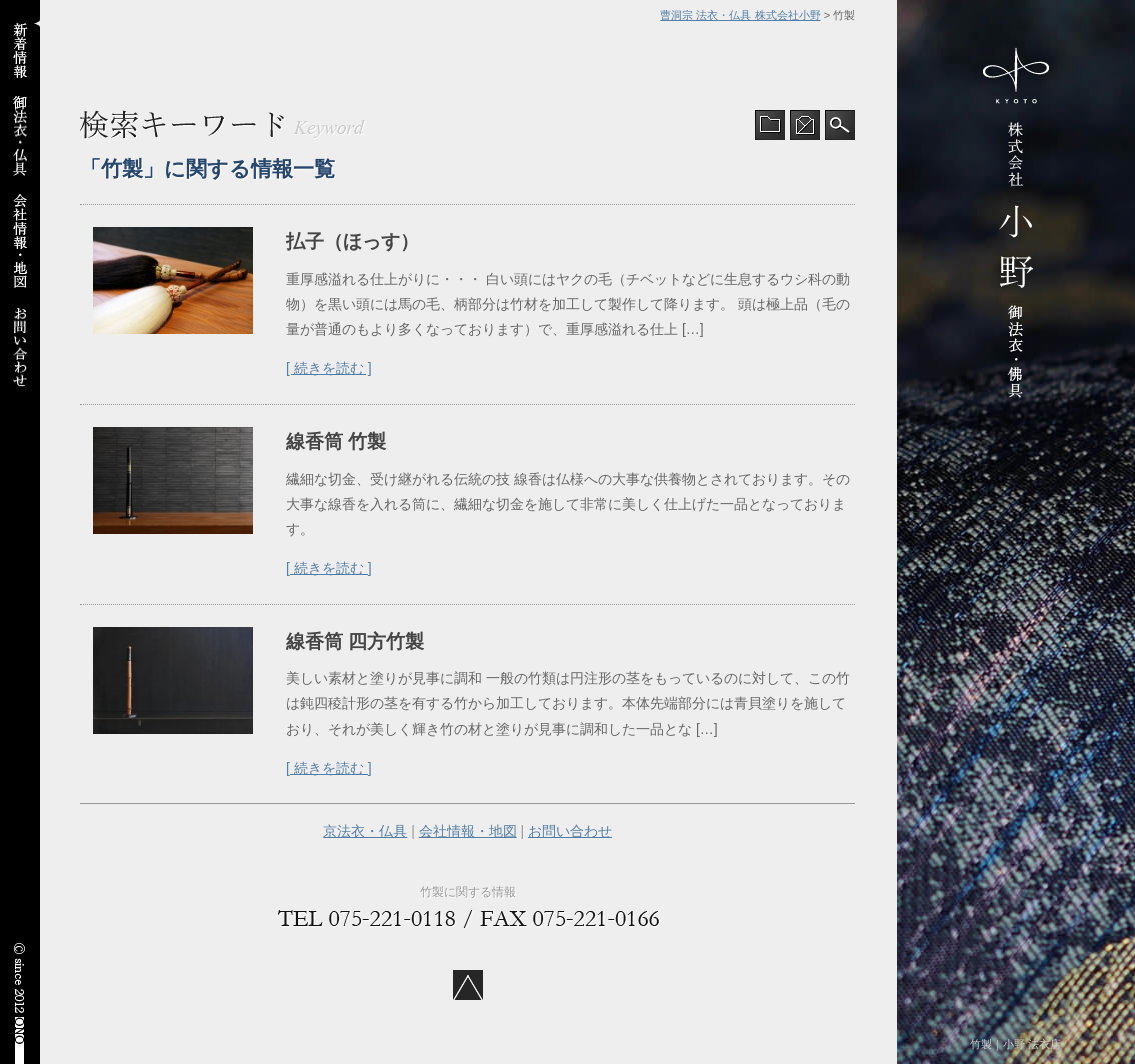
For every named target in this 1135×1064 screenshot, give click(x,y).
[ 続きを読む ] (329, 368)
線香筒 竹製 (336, 441)
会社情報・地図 (468, 831)
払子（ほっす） (352, 241)
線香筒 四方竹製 (355, 641)
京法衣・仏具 (365, 831)
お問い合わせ (570, 831)
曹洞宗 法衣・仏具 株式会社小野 (740, 15)
